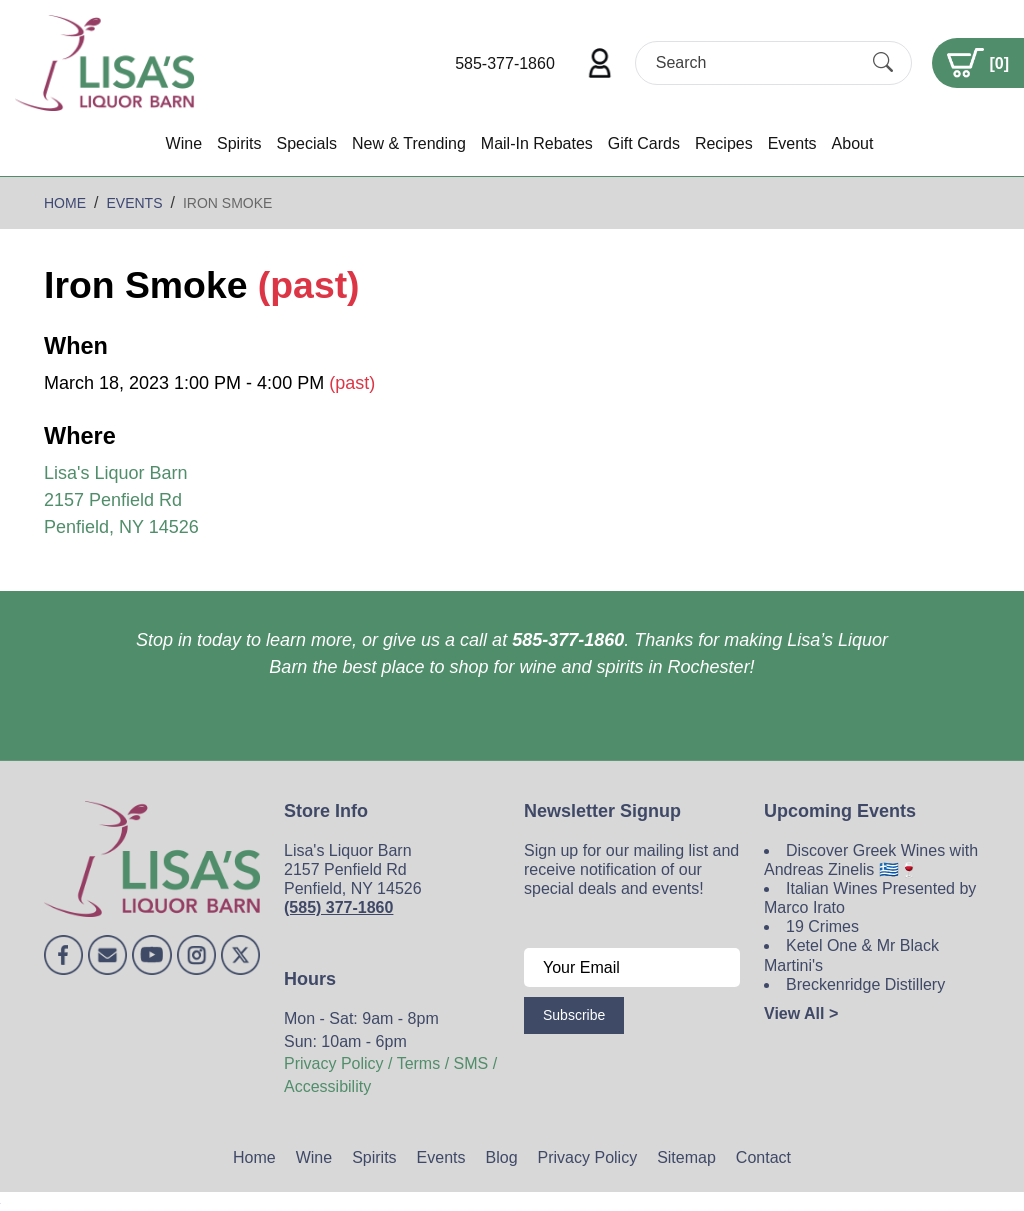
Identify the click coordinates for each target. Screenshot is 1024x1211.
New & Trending (409, 143)
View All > (801, 1013)
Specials (306, 143)
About (853, 143)
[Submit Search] (883, 63)
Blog (502, 1157)
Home (254, 1157)
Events (792, 143)
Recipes (724, 143)
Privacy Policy (588, 1157)
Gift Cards (644, 143)
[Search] (756, 62)
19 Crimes (822, 926)
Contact (763, 1157)
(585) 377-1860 (338, 907)
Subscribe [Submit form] (574, 1015)
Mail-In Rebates (537, 143)
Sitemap (686, 1157)
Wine (184, 143)
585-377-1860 (505, 63)
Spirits (239, 143)
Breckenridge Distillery (865, 984)
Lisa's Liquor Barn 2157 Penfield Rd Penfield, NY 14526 (121, 500)
